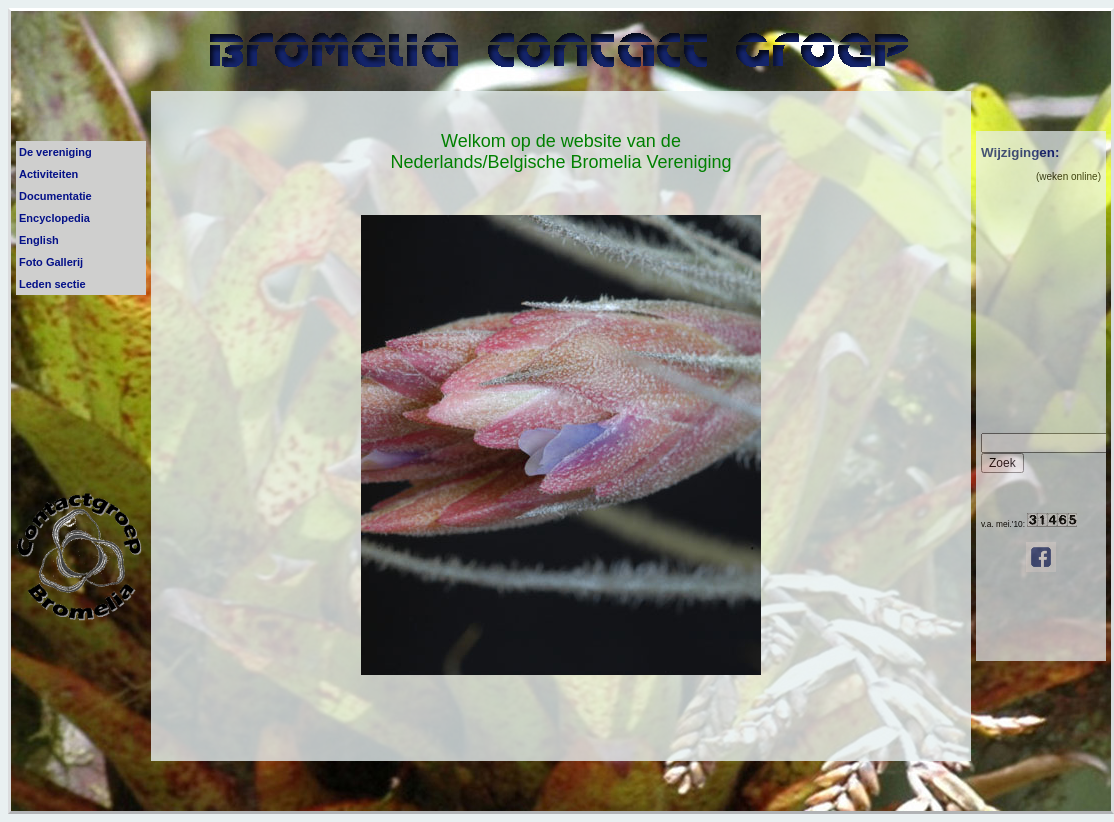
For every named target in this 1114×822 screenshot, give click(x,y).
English (39, 240)
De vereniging (55, 152)
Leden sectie (52, 284)
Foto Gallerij (51, 262)
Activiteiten (48, 174)
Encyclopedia (54, 218)
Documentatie (55, 196)
